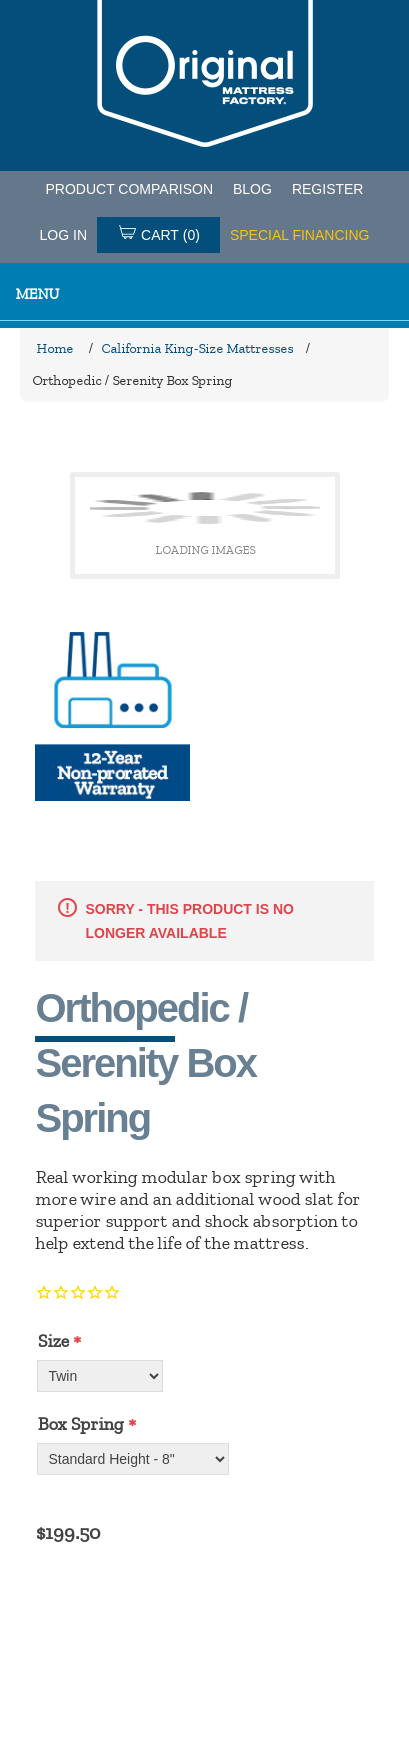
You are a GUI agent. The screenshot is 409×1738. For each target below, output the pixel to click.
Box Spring (80, 1424)
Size (52, 1341)
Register (328, 189)
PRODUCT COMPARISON (130, 189)
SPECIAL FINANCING (300, 235)
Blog (252, 189)
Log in (63, 235)
